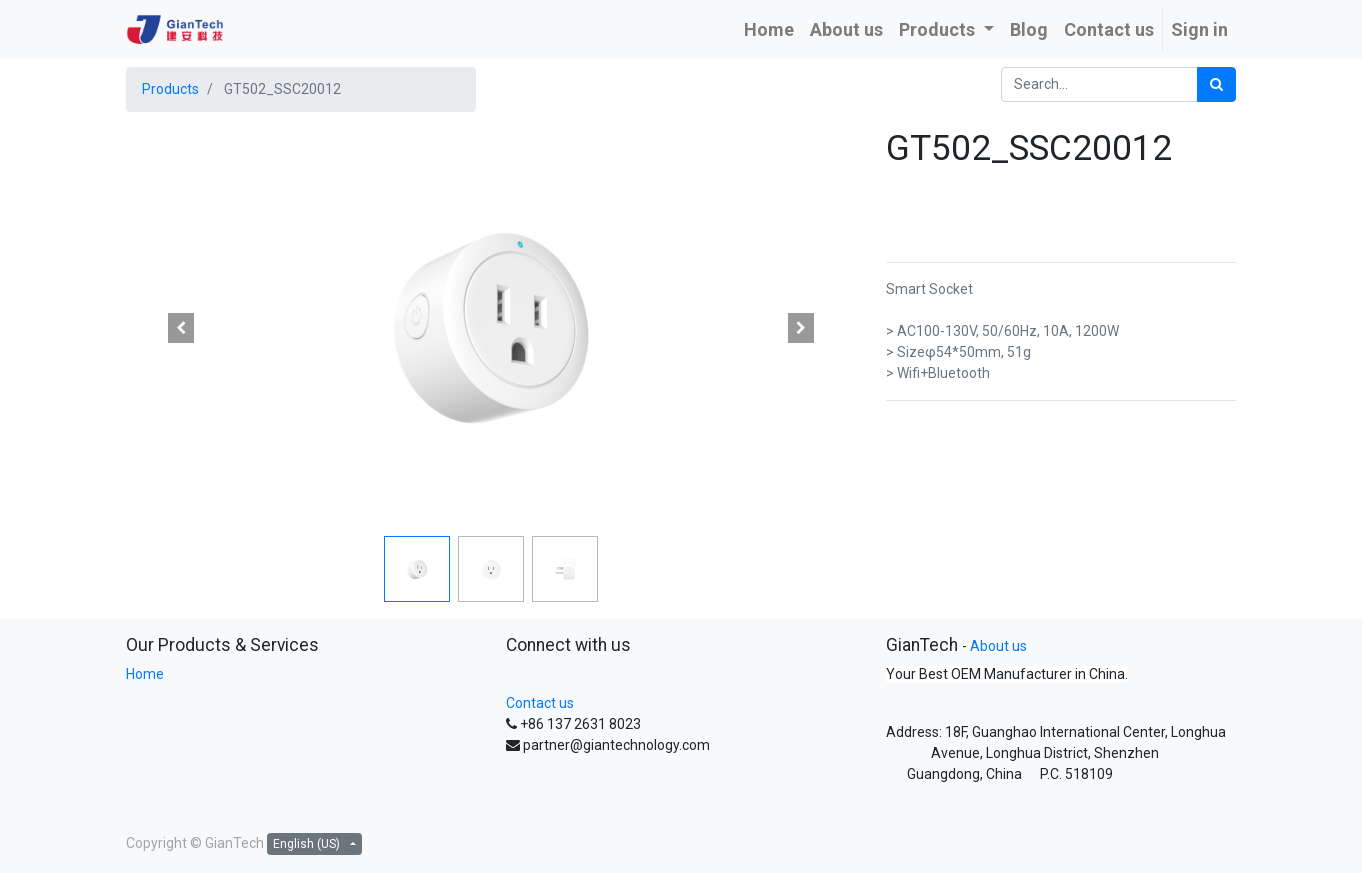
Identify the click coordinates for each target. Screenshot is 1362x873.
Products (170, 89)
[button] (181, 328)
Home (145, 674)
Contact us (540, 703)
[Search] (1216, 84)
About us (998, 646)
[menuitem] (769, 29)
